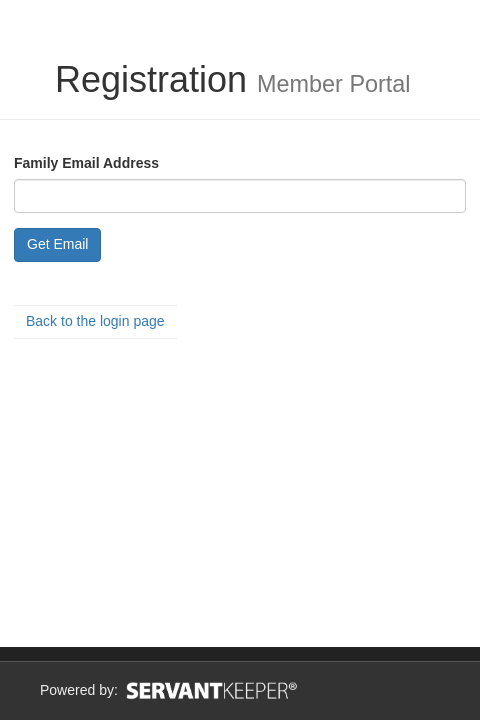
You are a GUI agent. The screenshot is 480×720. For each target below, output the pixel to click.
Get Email (57, 244)
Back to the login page (95, 321)
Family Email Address (86, 163)
